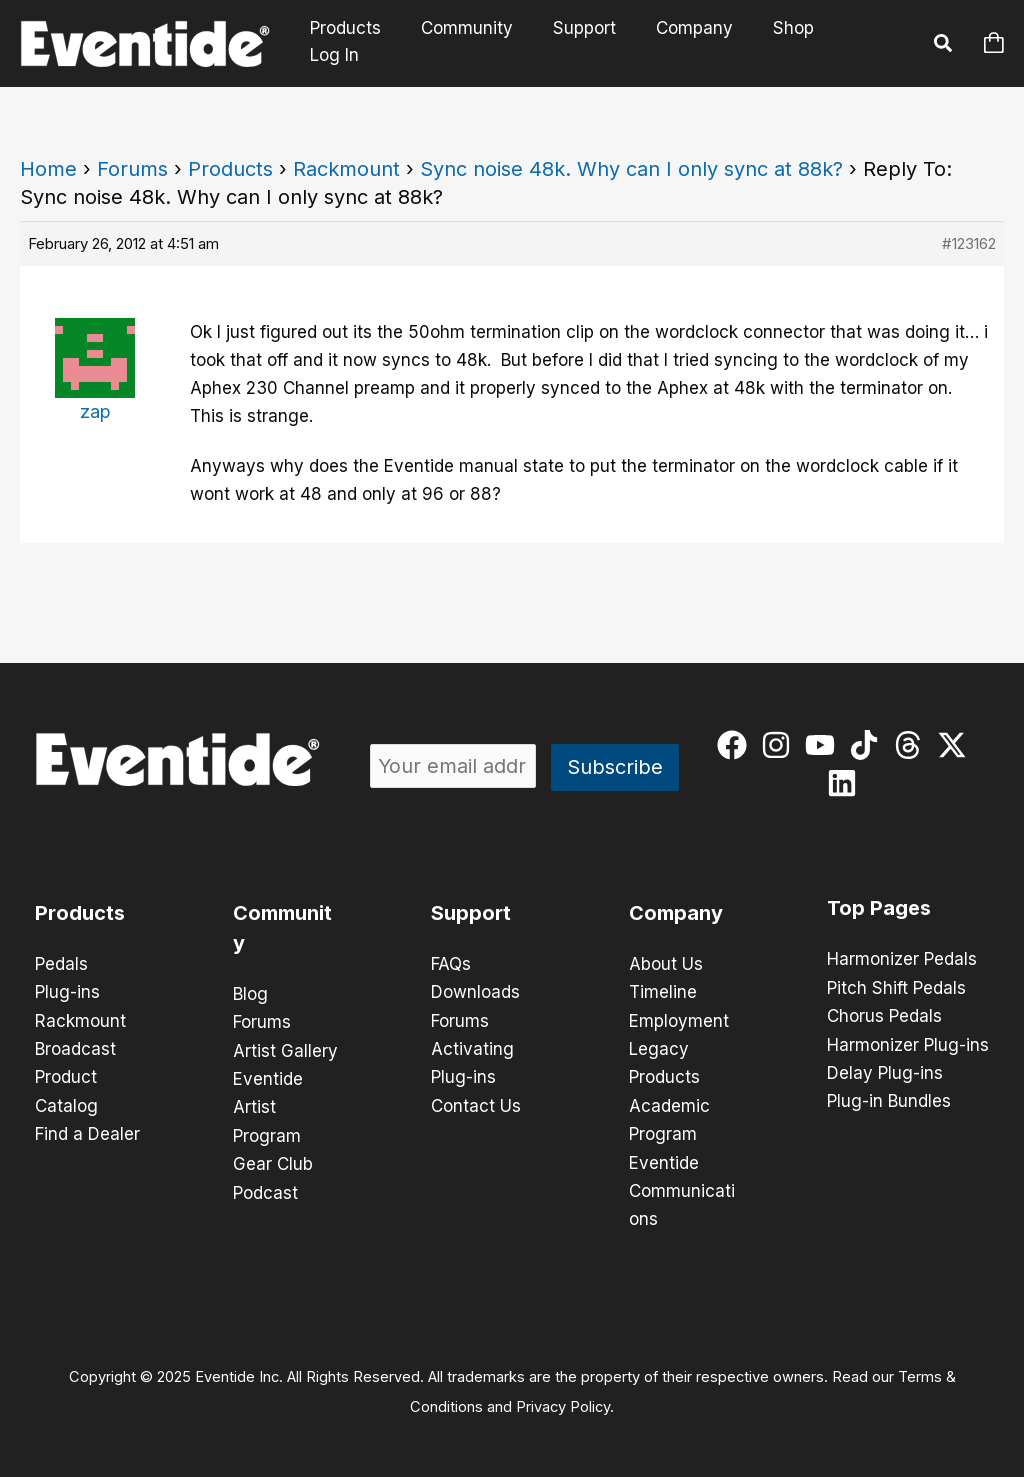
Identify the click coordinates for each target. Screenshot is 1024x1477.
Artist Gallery (285, 1050)
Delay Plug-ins (885, 1071)
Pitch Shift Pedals (896, 987)
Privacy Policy (563, 1403)
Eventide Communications (682, 1188)
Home (48, 169)
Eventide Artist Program (268, 1106)
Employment (679, 1020)
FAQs (451, 964)
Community (479, 43)
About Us (666, 964)
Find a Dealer (87, 1132)
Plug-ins (67, 992)
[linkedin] (846, 783)
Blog (250, 994)
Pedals (61, 964)
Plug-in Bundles (889, 1099)
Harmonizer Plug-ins (908, 1043)
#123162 (969, 243)
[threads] (912, 745)
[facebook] (736, 745)
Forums (132, 169)
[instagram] (780, 745)
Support (590, 43)
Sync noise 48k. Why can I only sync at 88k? (631, 169)
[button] (944, 46)
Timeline (663, 992)
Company (694, 43)
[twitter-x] (956, 745)
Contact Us (476, 1104)
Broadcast (75, 1048)
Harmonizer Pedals (902, 959)
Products (363, 43)
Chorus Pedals (884, 1015)
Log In (869, 43)
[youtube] (824, 745)
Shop (787, 43)
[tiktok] (868, 745)
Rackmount (346, 169)
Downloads (475, 992)
